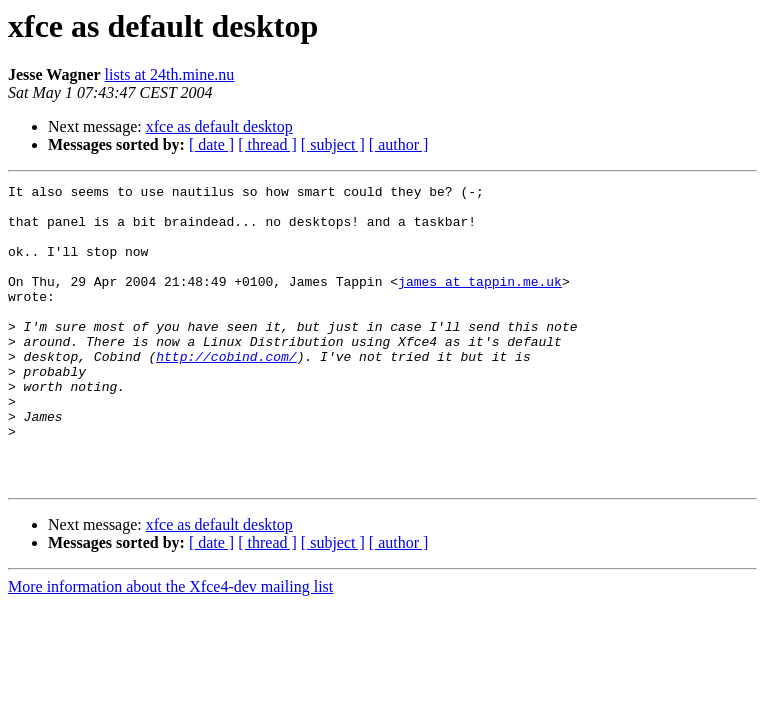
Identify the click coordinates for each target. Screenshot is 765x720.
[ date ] (211, 144)
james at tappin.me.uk (480, 302)
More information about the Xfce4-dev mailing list (170, 646)
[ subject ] (333, 144)
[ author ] (399, 144)
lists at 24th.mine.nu (170, 74)
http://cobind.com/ (226, 392)
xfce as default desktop (219, 126)
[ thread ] (267, 144)
